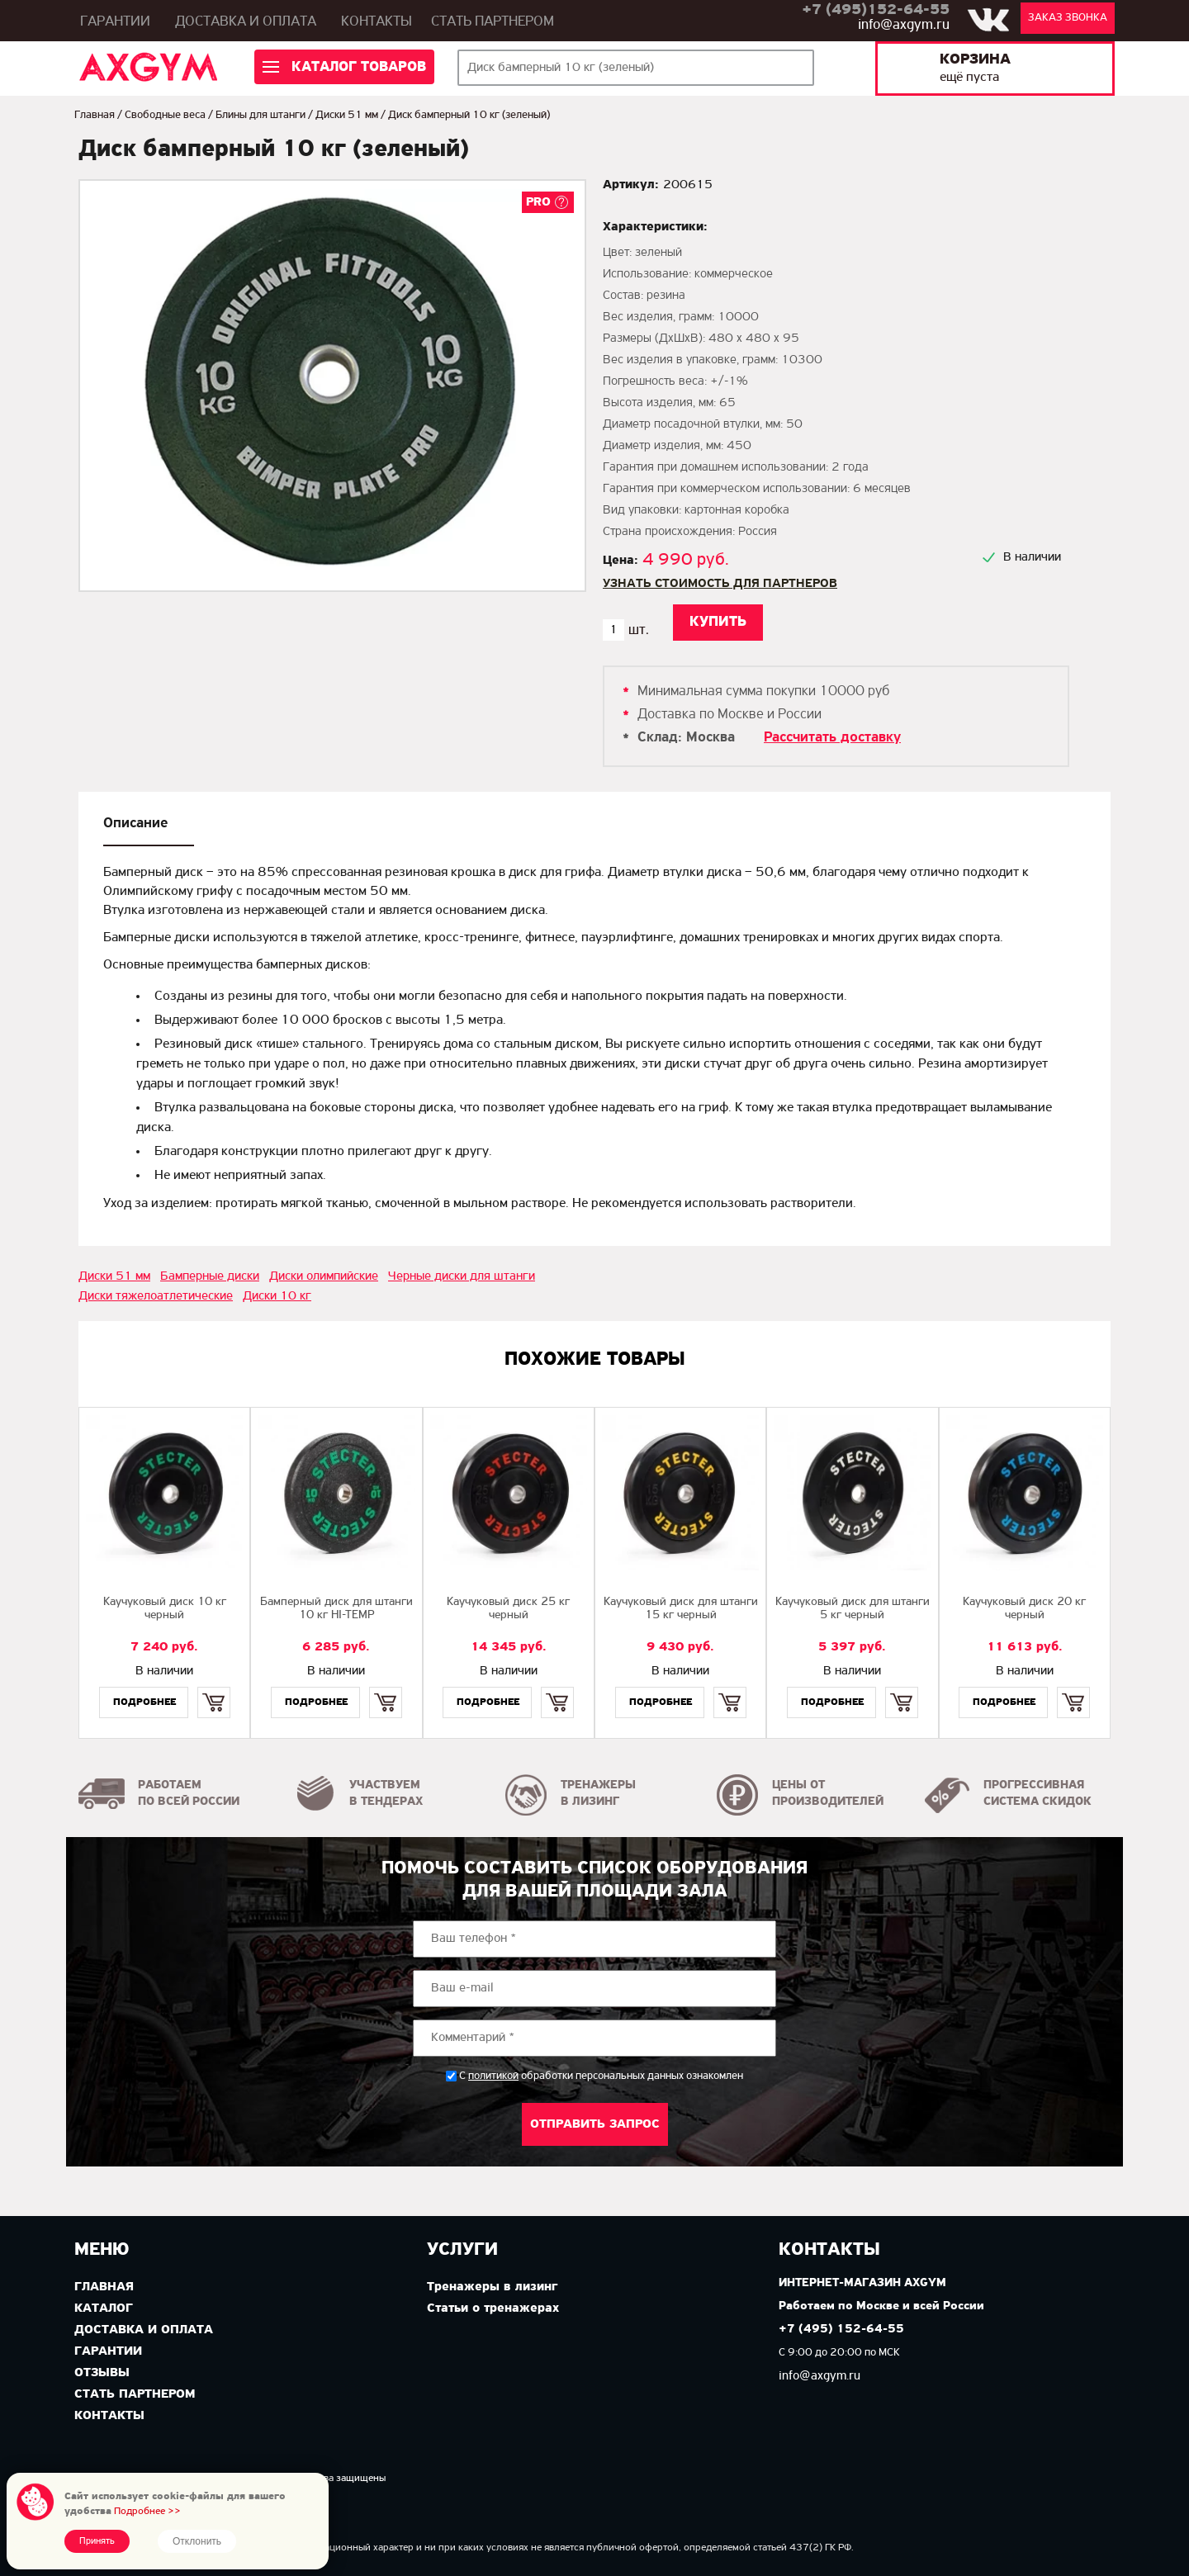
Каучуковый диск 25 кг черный (508, 1609)
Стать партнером (492, 22)
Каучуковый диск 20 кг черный (1024, 1609)
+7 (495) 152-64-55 (841, 2329)
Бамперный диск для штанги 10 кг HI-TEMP (336, 1609)
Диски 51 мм (346, 115)
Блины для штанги (261, 115)
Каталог (103, 2308)
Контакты (376, 22)
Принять (97, 2541)
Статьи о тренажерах (493, 2308)
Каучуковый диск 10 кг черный (164, 1609)
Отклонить (197, 2541)
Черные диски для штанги (461, 1276)
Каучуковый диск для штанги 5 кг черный (852, 1609)
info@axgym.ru (904, 25)
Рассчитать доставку (832, 738)
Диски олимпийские (323, 1276)
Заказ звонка (1067, 18)
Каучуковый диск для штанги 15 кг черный (681, 1609)
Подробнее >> (147, 2511)
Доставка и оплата (245, 22)
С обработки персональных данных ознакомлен (601, 2076)
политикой (493, 2076)
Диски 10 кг (277, 1296)
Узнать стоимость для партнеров (720, 583)
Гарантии (115, 22)
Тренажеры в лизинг (492, 2287)
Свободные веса (165, 115)
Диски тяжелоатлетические (155, 1296)
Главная (94, 115)
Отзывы (102, 2372)
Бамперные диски (209, 1276)
